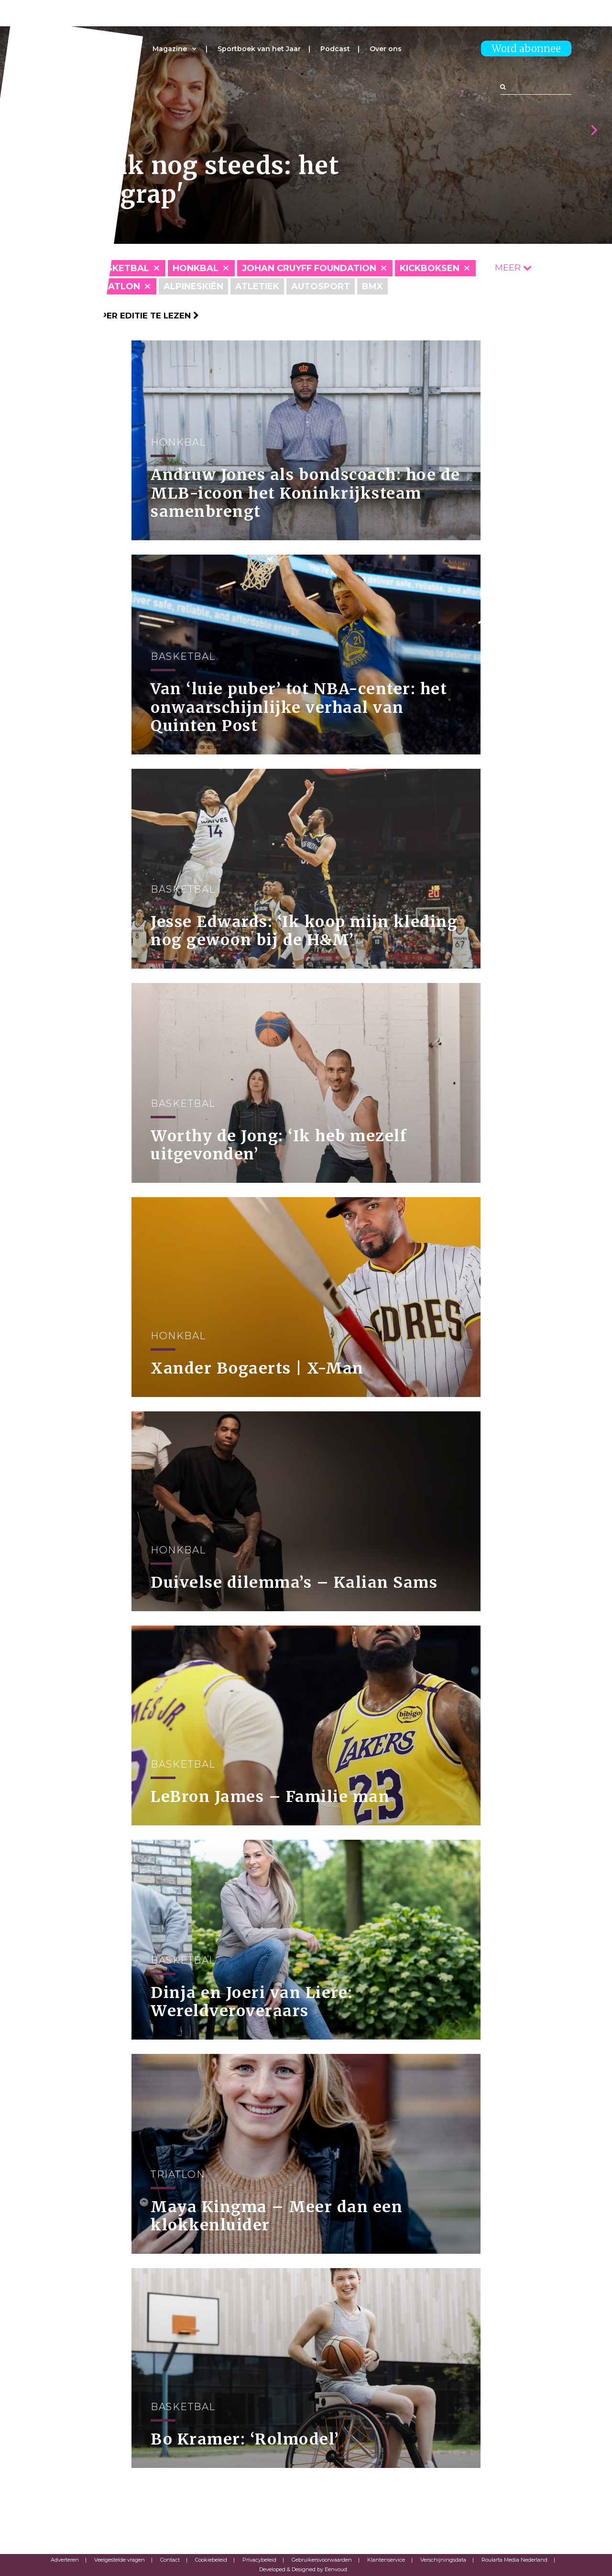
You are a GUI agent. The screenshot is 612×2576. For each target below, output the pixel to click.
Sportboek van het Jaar (259, 48)
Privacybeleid (259, 2559)
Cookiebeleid (211, 2559)
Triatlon (116, 286)
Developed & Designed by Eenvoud (303, 2569)
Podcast (335, 48)
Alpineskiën (193, 286)
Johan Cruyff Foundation (309, 268)
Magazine (170, 48)
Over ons (386, 48)
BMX (372, 286)
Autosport (320, 286)
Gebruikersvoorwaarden (322, 2559)
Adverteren (65, 2559)
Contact (170, 2559)
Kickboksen (429, 268)
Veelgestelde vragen (119, 2559)
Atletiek (257, 286)
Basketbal (121, 268)
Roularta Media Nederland (514, 2559)
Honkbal (196, 268)
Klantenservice (386, 2559)
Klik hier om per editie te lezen (120, 315)
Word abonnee (526, 49)
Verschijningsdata (443, 2559)
